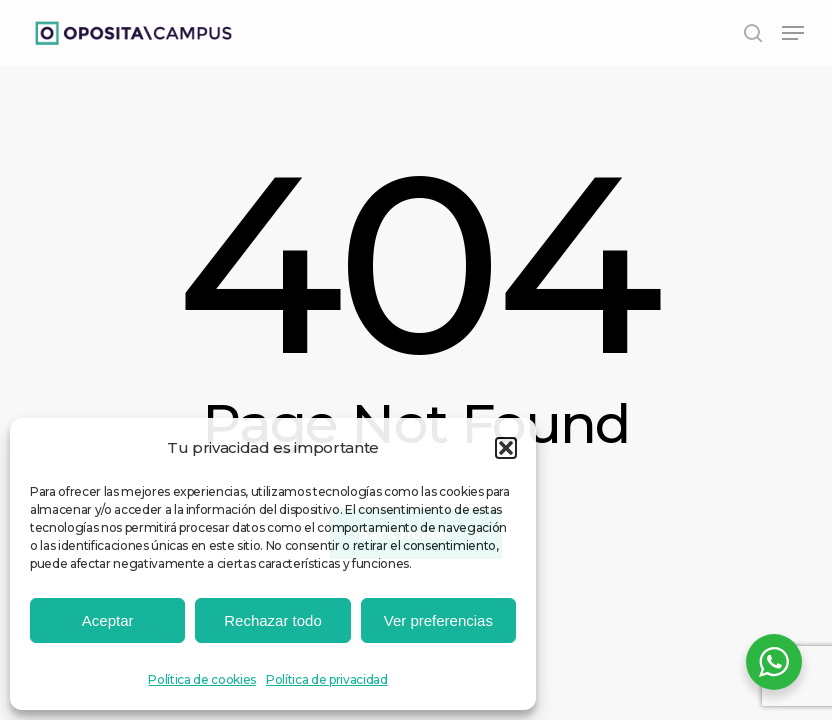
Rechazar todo (273, 620)
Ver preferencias (438, 620)
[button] (506, 448)
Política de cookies (202, 679)
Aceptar (108, 620)
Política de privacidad (327, 679)
